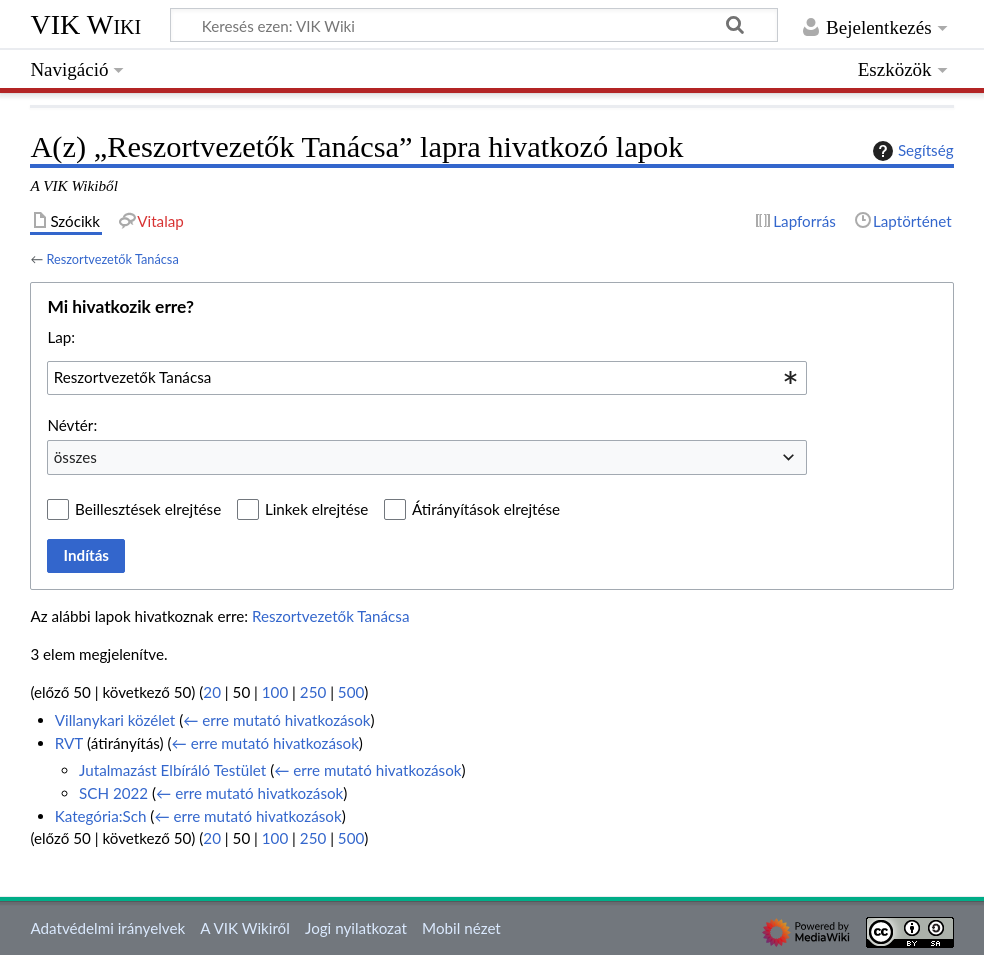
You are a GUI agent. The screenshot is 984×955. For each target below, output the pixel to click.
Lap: (61, 337)
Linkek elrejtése (316, 509)
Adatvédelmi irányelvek (107, 928)
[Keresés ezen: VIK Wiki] (474, 25)
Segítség (911, 151)
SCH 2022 (113, 793)
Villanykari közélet (115, 720)
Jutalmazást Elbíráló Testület (172, 770)
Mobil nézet (461, 928)
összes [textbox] (75, 457)
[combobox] (427, 378)
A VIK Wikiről (244, 928)
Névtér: (72, 425)
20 (212, 692)
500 (351, 692)
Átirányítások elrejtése (486, 509)
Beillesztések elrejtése (148, 509)
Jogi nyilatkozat (356, 928)
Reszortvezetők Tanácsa (112, 259)
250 (313, 692)
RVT (69, 743)
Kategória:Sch (101, 816)
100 (275, 692)
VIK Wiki (85, 24)
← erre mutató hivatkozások (276, 720)
